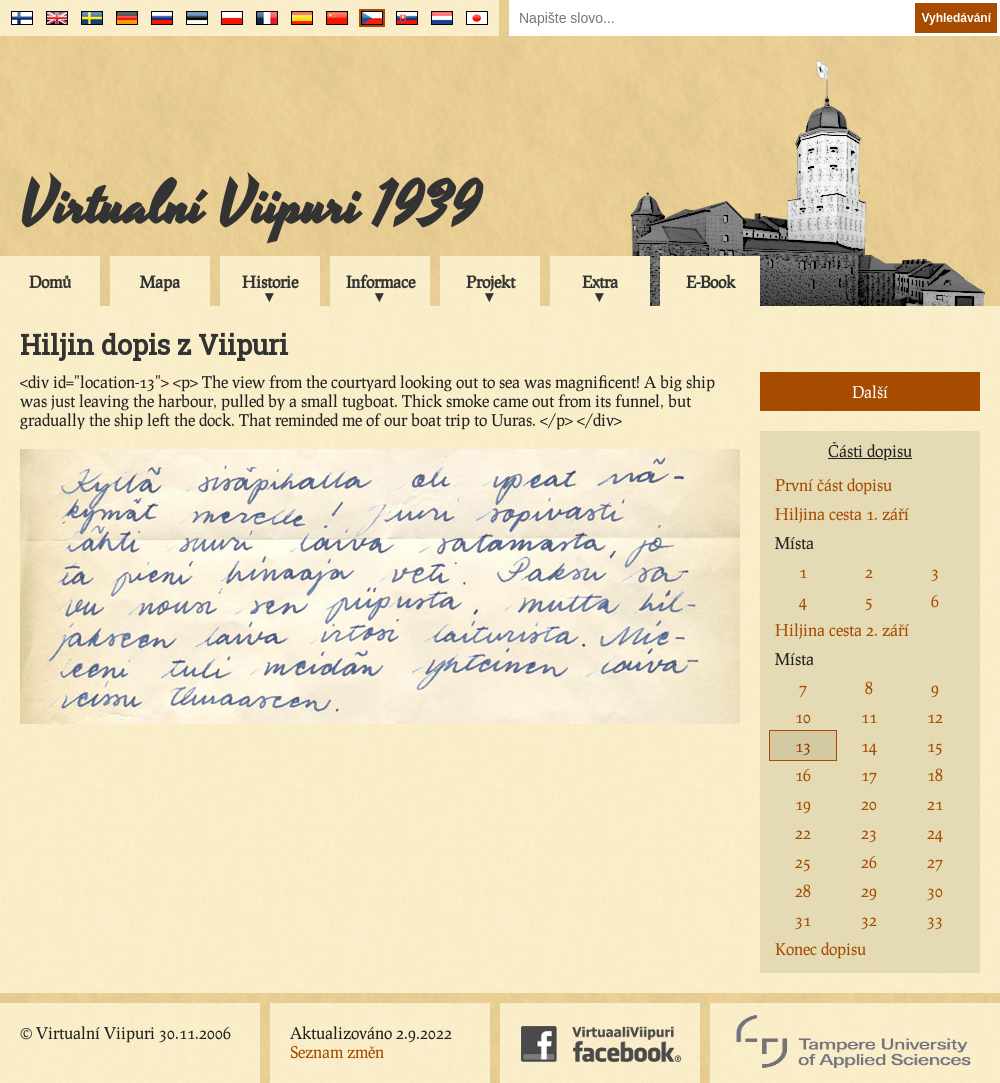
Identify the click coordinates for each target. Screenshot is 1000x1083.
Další (870, 391)
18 (935, 774)
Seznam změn (337, 1051)
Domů (50, 281)
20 (869, 803)
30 (935, 890)
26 (869, 861)
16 (803, 774)
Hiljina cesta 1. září (842, 513)
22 (803, 832)
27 (935, 861)
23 (869, 832)
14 (869, 745)
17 (869, 774)
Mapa (160, 281)
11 (869, 716)
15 (935, 745)
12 (935, 716)
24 (935, 832)
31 (803, 919)
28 (803, 890)
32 (869, 919)
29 (869, 890)
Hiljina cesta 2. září (842, 629)
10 (803, 716)
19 (803, 803)
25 (803, 861)
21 (935, 803)
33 (935, 919)
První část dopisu (833, 484)
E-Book (710, 281)
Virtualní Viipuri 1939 (250, 207)
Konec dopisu (820, 948)
